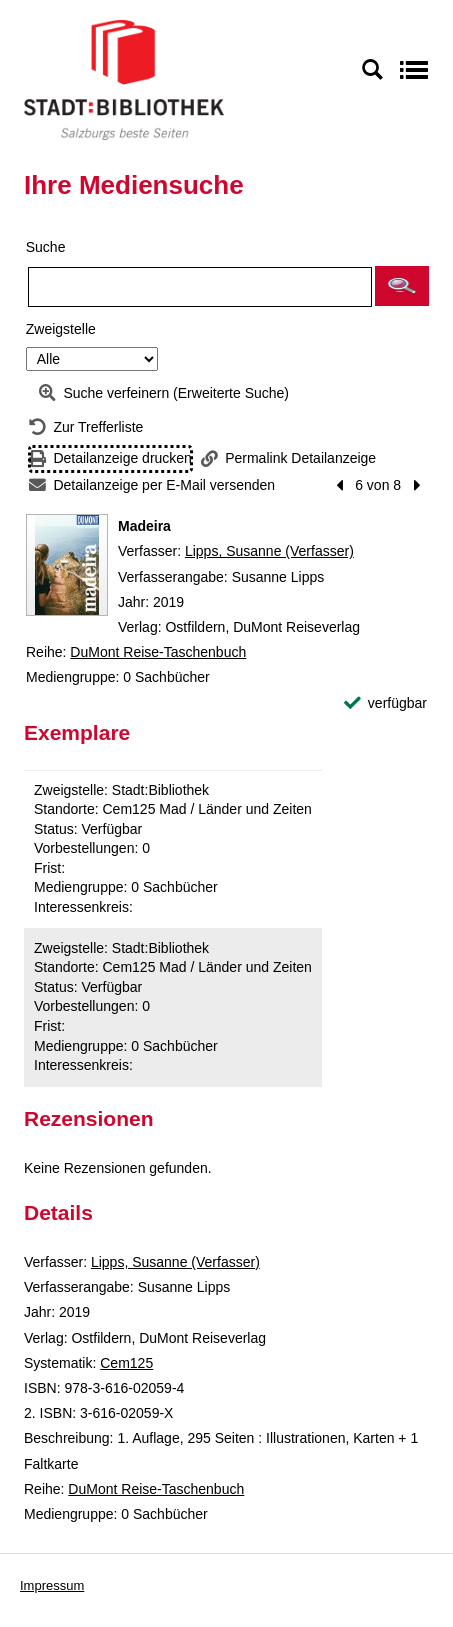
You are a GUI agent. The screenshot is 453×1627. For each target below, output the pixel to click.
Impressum (52, 1585)
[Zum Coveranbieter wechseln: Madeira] (67, 565)
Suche (46, 247)
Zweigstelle (61, 329)
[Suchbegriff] (200, 287)
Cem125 (126, 1363)
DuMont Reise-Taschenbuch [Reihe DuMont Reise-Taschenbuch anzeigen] (158, 652)
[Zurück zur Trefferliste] (86, 427)
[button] (402, 286)
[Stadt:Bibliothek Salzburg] (124, 79)
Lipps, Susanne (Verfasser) (269, 551)
